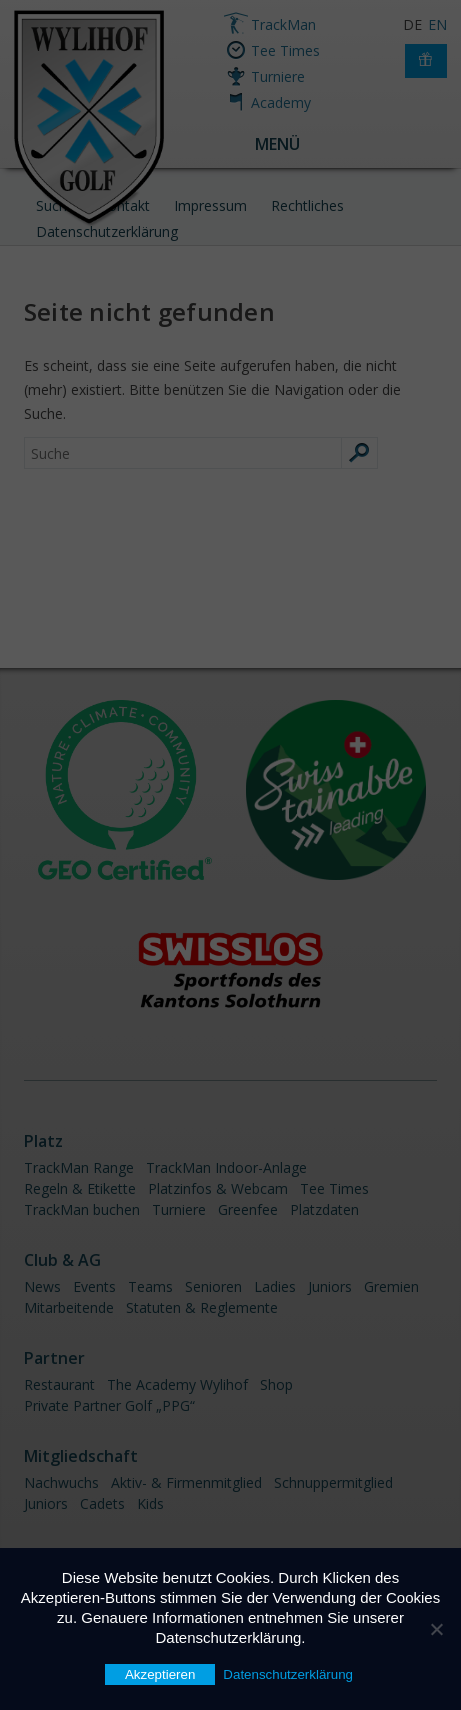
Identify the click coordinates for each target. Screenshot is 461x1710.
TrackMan (283, 24)
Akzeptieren (160, 1674)
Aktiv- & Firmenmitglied (186, 1482)
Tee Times (285, 50)
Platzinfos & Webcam (218, 1188)
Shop (276, 1384)
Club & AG (62, 1260)
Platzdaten (324, 1209)
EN (437, 24)
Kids (150, 1503)
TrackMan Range (79, 1167)
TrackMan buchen (82, 1209)
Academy (281, 102)
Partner (54, 1358)
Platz (43, 1141)
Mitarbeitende (69, 1307)
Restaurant (59, 1384)
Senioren (213, 1286)
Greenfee (248, 1209)
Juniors (330, 1286)
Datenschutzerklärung (107, 231)
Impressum (210, 205)
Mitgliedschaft (81, 1456)
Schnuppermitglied (333, 1482)
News (42, 1286)
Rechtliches (307, 205)
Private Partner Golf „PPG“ (109, 1405)
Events (94, 1286)
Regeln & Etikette (80, 1188)
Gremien (391, 1286)
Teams (150, 1286)
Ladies (275, 1286)
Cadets (102, 1503)
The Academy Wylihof (177, 1384)
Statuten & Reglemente (202, 1307)
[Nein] (436, 1629)
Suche (55, 205)
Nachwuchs (61, 1482)
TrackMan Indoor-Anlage (226, 1167)
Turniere (278, 76)
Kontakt (124, 205)
